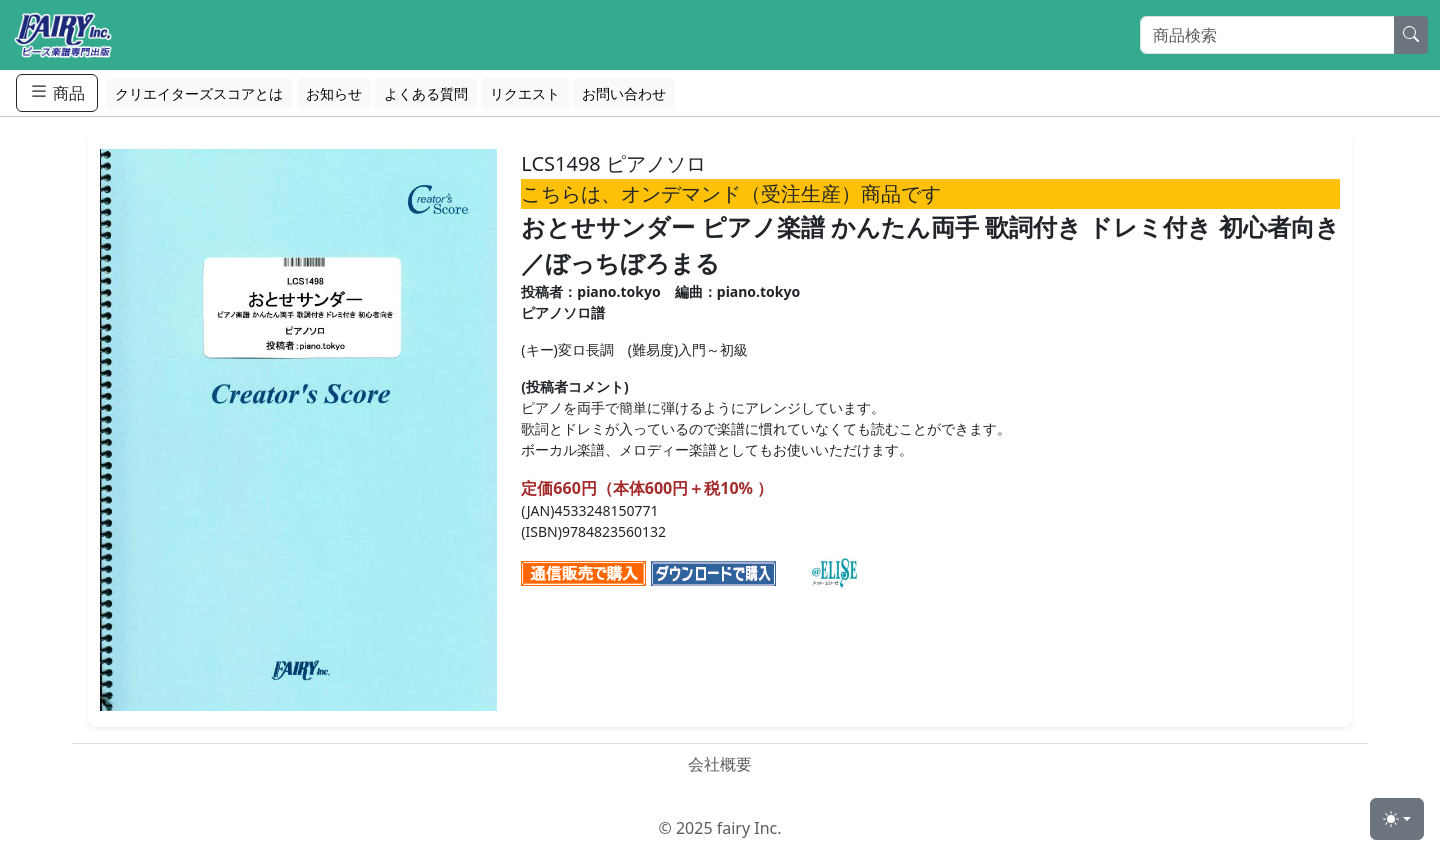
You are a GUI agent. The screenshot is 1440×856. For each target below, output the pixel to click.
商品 (57, 92)
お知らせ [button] (334, 93)
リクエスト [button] (525, 93)
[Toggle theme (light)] (1397, 819)
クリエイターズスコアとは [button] (199, 93)
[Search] (1267, 35)
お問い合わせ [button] (624, 93)
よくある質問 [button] (426, 93)
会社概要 (720, 764)
